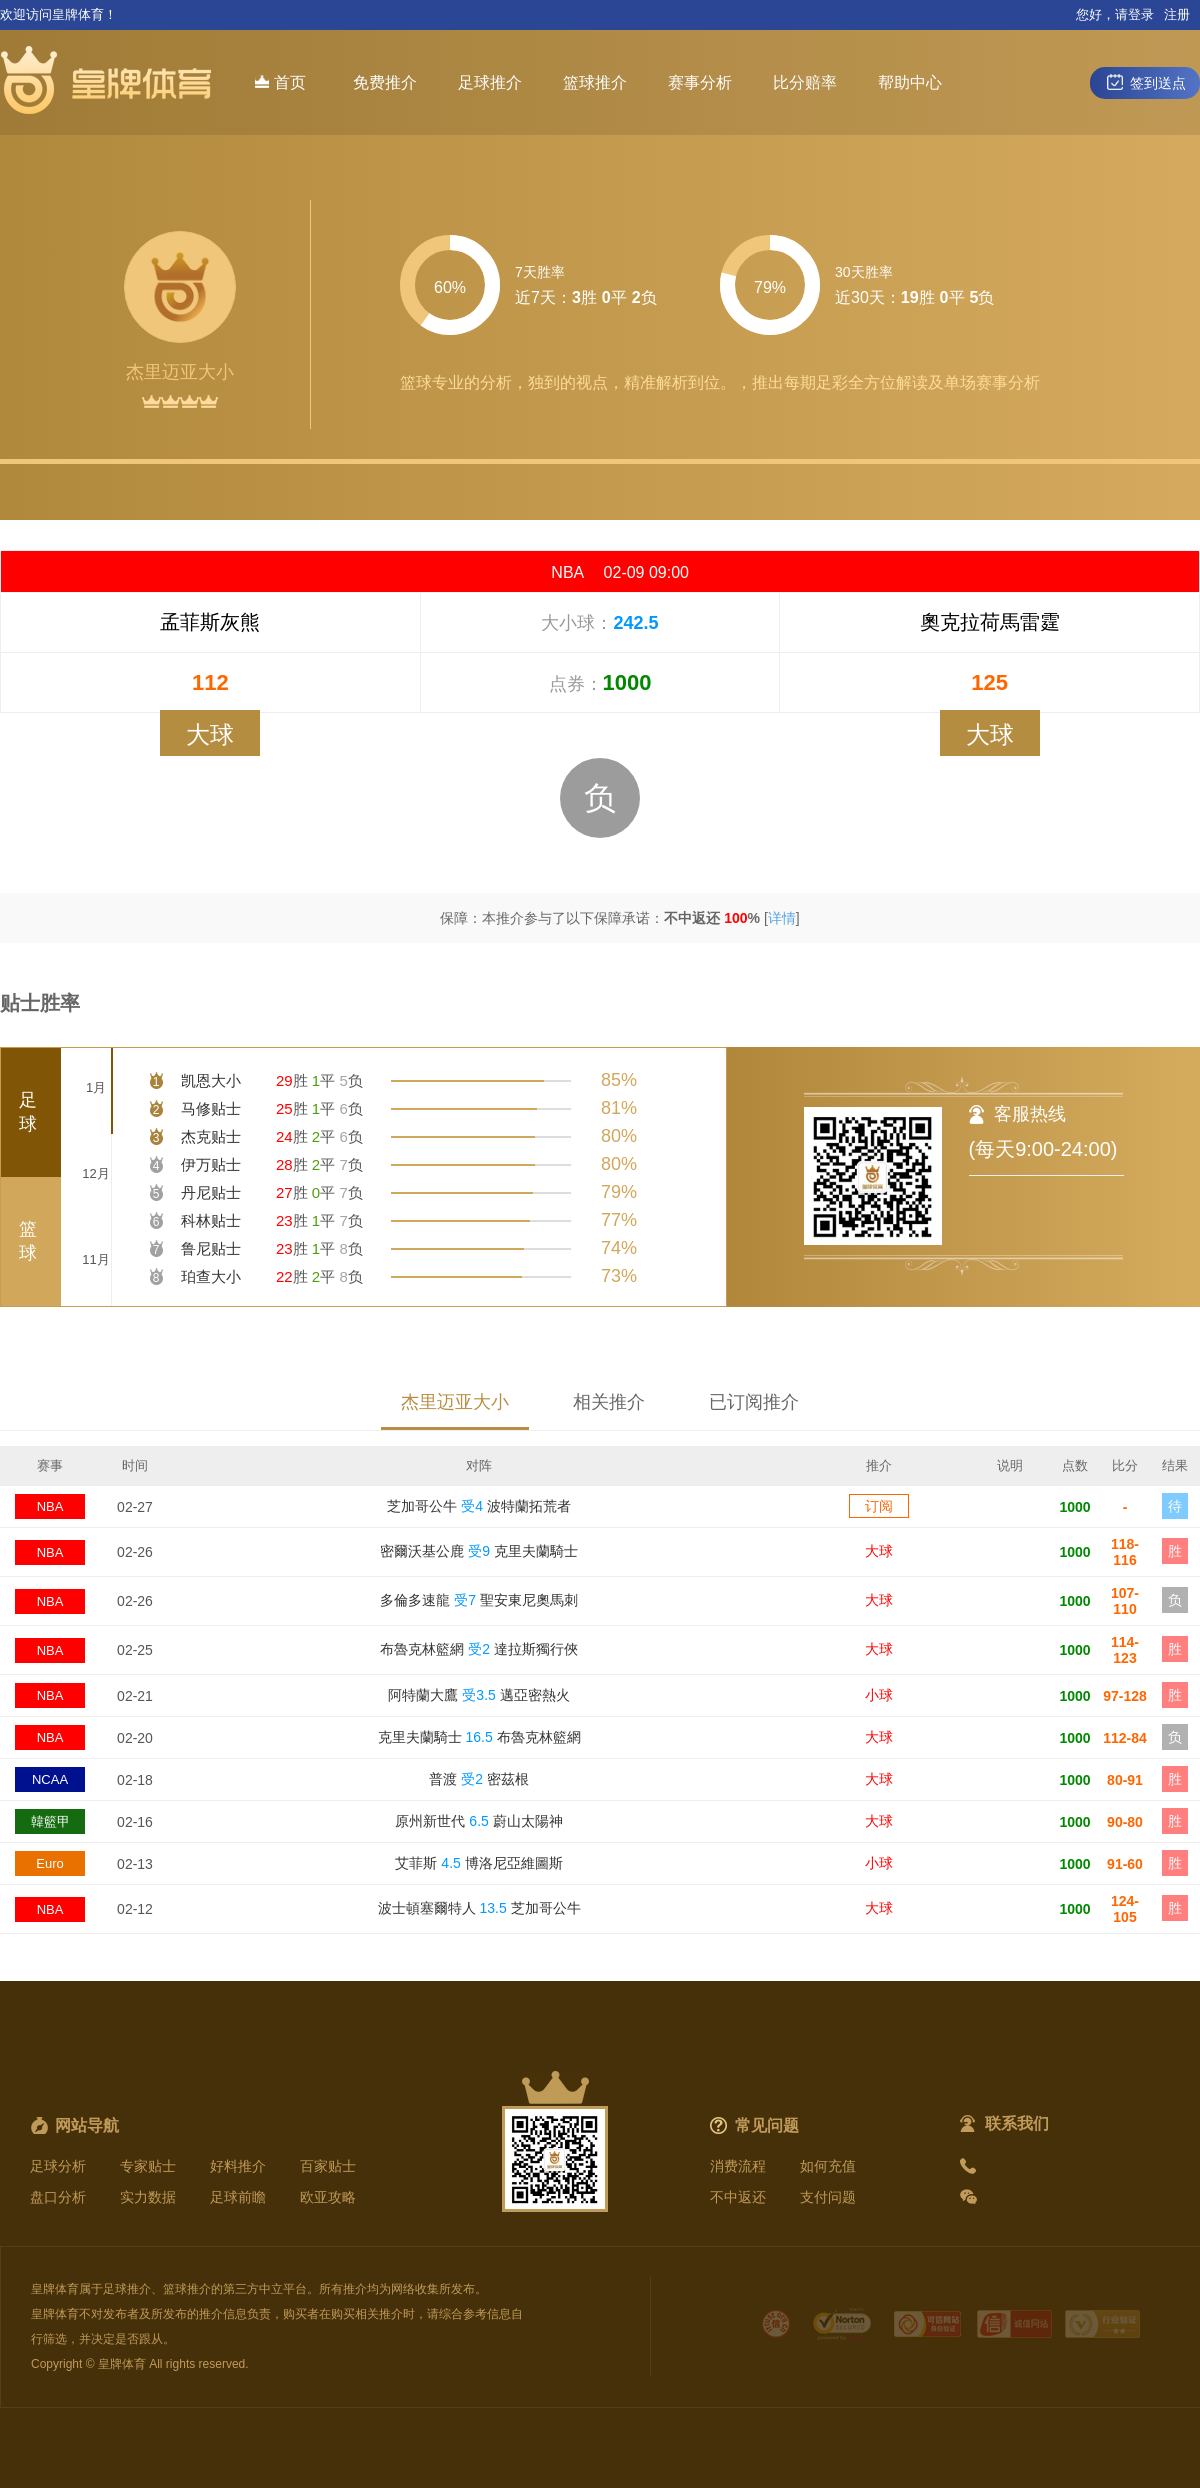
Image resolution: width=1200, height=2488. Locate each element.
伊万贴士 (211, 1164)
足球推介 (490, 82)
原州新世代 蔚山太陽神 (478, 1821)
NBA (50, 1506)
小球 (879, 1695)
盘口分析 (58, 2197)
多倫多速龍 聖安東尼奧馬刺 (479, 1600)
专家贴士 (148, 2166)
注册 (1177, 14)
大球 (879, 1551)
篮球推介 (595, 82)
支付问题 (828, 2197)
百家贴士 (328, 2166)
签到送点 (1145, 82)
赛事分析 (700, 82)
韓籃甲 (50, 1821)
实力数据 (148, 2197)
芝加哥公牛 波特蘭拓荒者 (479, 1506)
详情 (782, 918)
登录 (1141, 14)
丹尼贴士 (211, 1192)
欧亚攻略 (328, 2197)
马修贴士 (211, 1108)
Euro (49, 1863)
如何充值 (828, 2166)
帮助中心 (910, 82)
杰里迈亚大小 (455, 1402)
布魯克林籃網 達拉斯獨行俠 (479, 1649)
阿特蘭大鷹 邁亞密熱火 (478, 1695)
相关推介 (609, 1402)
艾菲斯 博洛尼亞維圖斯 (478, 1863)
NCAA (50, 1779)
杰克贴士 (211, 1136)
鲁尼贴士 (211, 1248)
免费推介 (385, 82)
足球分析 (58, 2166)
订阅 (879, 1506)
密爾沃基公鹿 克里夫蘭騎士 (479, 1551)
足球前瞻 (238, 2197)
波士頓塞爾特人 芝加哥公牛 (479, 1908)
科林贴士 (211, 1220)
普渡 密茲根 (479, 1779)
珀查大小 (211, 1276)
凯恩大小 (211, 1080)
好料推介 (238, 2166)
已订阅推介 (754, 1402)
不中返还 (738, 2197)
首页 (280, 82)
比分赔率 (805, 82)
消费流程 (738, 2166)
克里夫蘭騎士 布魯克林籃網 (479, 1737)
